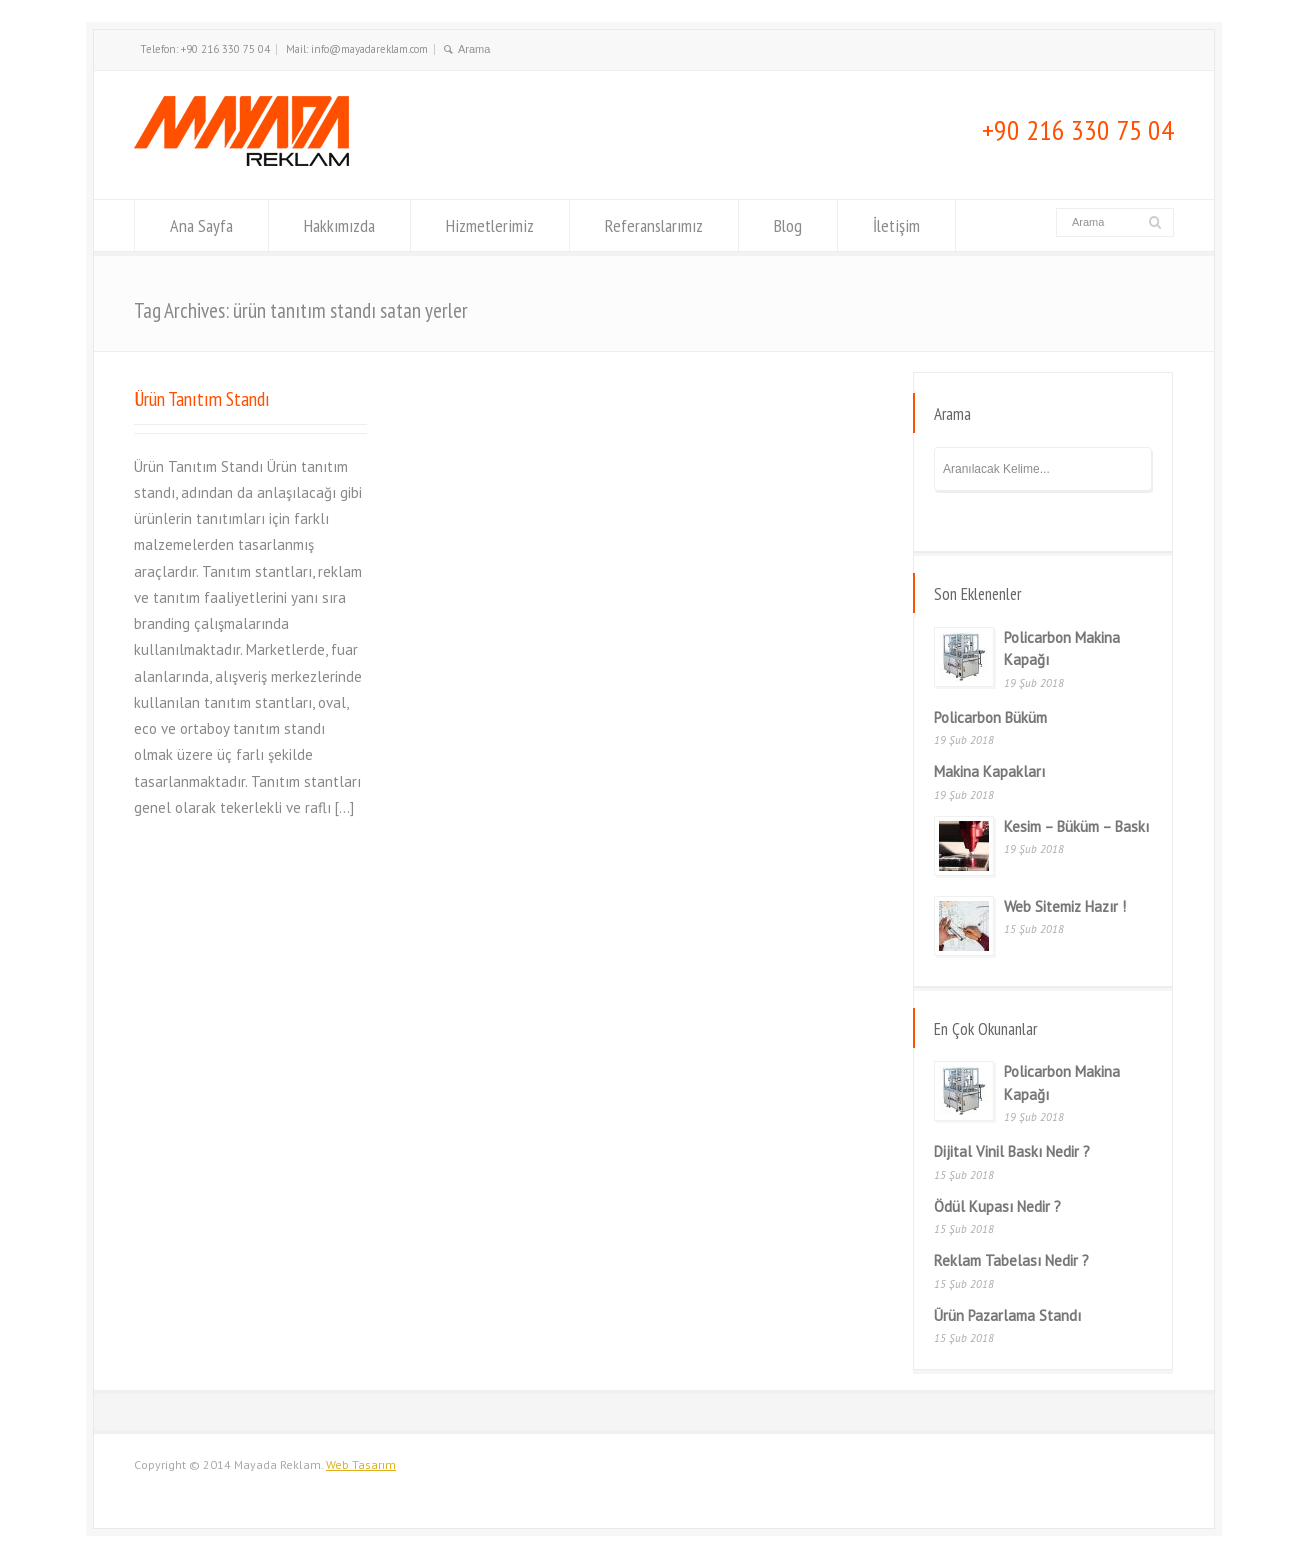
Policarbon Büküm (990, 717)
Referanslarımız (654, 225)
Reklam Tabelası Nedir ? (1011, 1260)
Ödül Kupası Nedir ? (997, 1206)
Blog (788, 225)
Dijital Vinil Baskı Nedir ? (1012, 1151)
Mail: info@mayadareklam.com (357, 49)
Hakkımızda (339, 225)
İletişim (896, 225)
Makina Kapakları (989, 771)
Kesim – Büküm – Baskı (1076, 826)
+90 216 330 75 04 (1078, 129)
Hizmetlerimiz (490, 225)
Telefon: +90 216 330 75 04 (205, 49)
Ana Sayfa (201, 225)
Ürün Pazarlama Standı (1007, 1315)
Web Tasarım (361, 1464)
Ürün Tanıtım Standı (202, 398)
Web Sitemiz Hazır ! (1065, 906)
